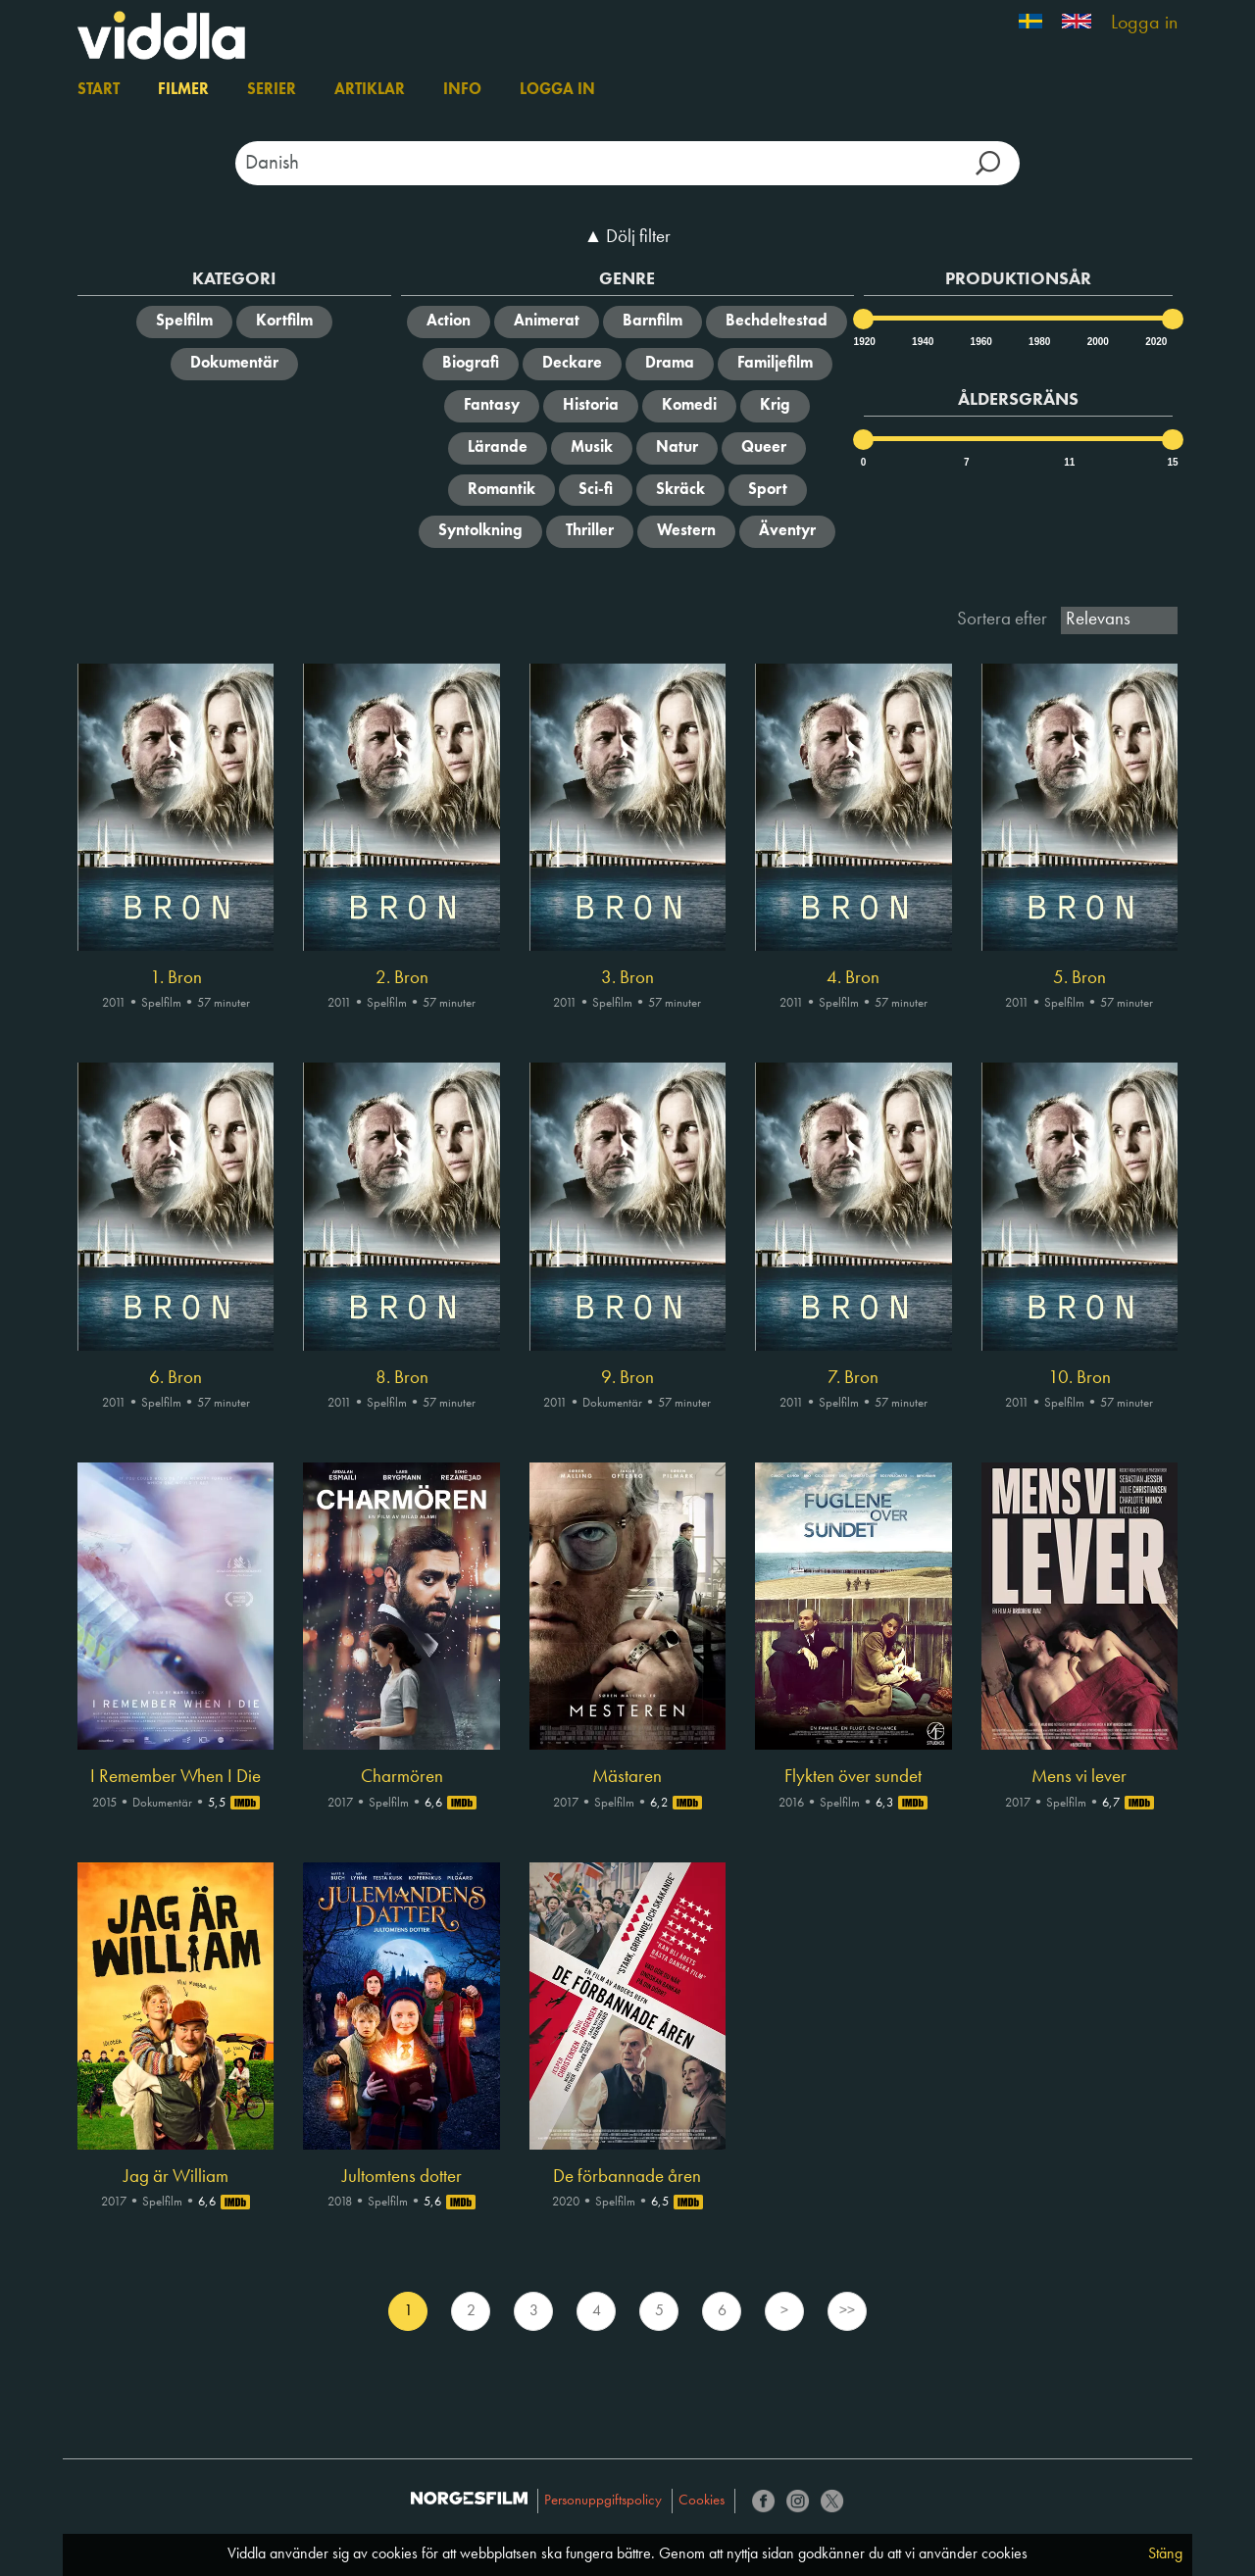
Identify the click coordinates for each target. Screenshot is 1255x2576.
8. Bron (402, 1378)
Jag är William (176, 2177)
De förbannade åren (627, 2177)
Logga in (1144, 23)
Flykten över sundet (853, 1777)
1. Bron (176, 978)
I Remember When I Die (175, 1777)
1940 (921, 341)
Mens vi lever (1079, 1777)
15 (1172, 462)
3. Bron (627, 978)
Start (98, 90)
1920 (864, 341)
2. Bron (402, 978)
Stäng (1165, 2554)
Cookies (701, 2501)
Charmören (402, 1777)
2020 (1155, 341)
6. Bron (175, 1378)
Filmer (183, 90)
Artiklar (369, 90)
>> (847, 2311)
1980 (1038, 341)
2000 (1097, 341)
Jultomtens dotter (402, 2177)
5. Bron (1079, 978)
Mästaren (627, 1777)
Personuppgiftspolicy (603, 2501)
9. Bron (627, 1378)
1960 (980, 341)
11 (1069, 462)
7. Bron (853, 1378)
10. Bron (1079, 1378)
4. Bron (853, 978)
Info (462, 90)
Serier (271, 90)
